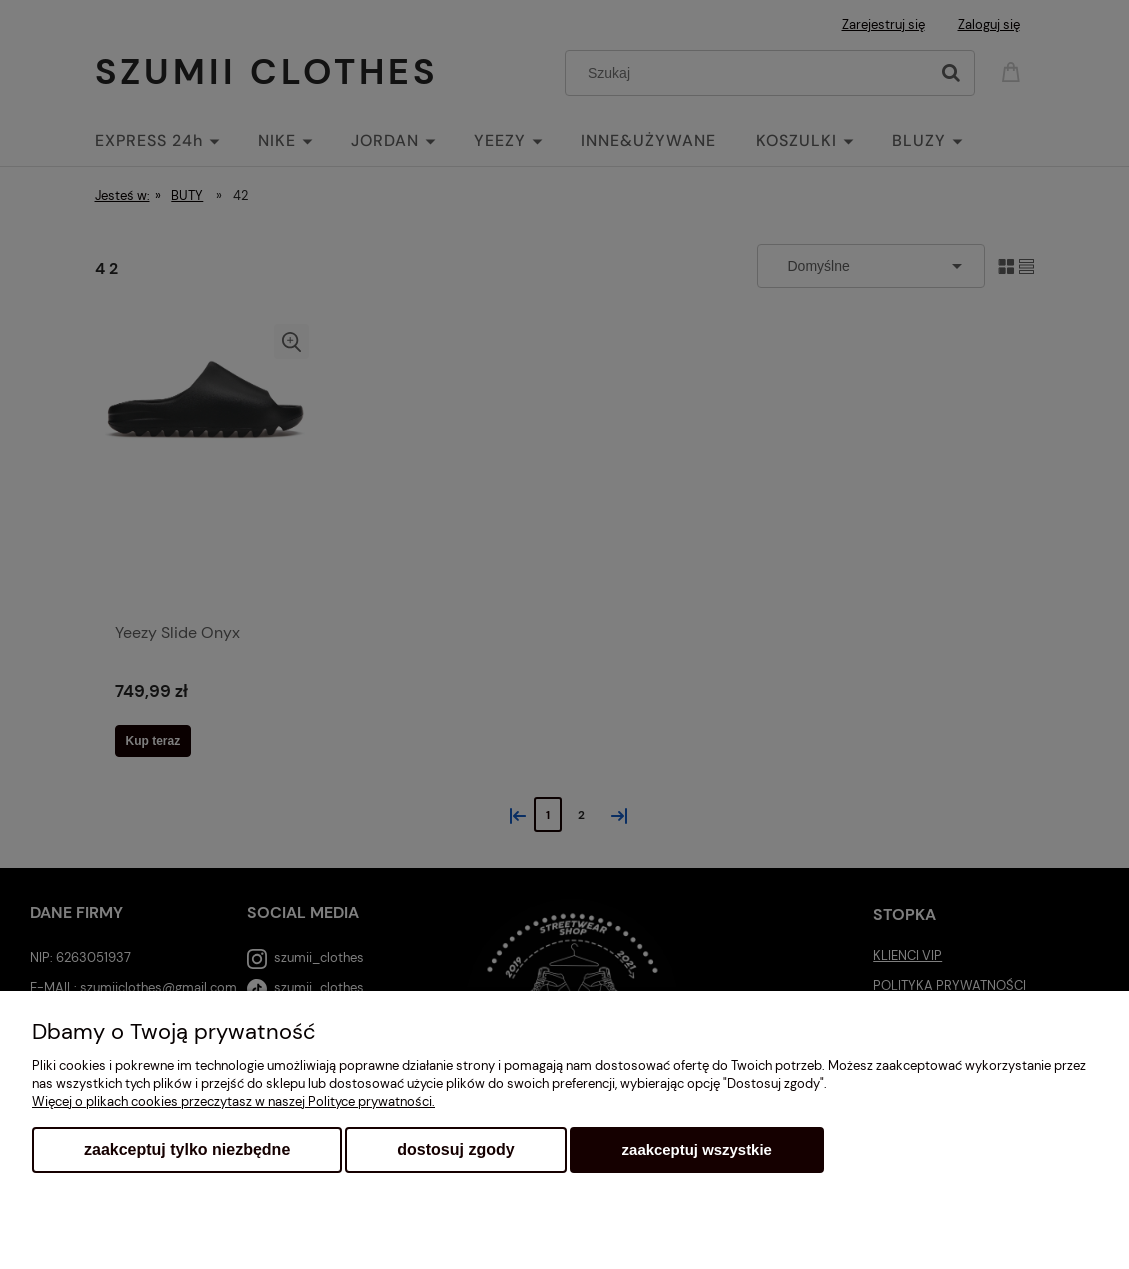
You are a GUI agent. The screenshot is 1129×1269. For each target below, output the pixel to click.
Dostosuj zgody (455, 1149)
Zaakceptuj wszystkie (697, 1149)
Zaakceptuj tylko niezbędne (187, 1149)
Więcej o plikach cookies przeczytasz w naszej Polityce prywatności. (233, 1101)
